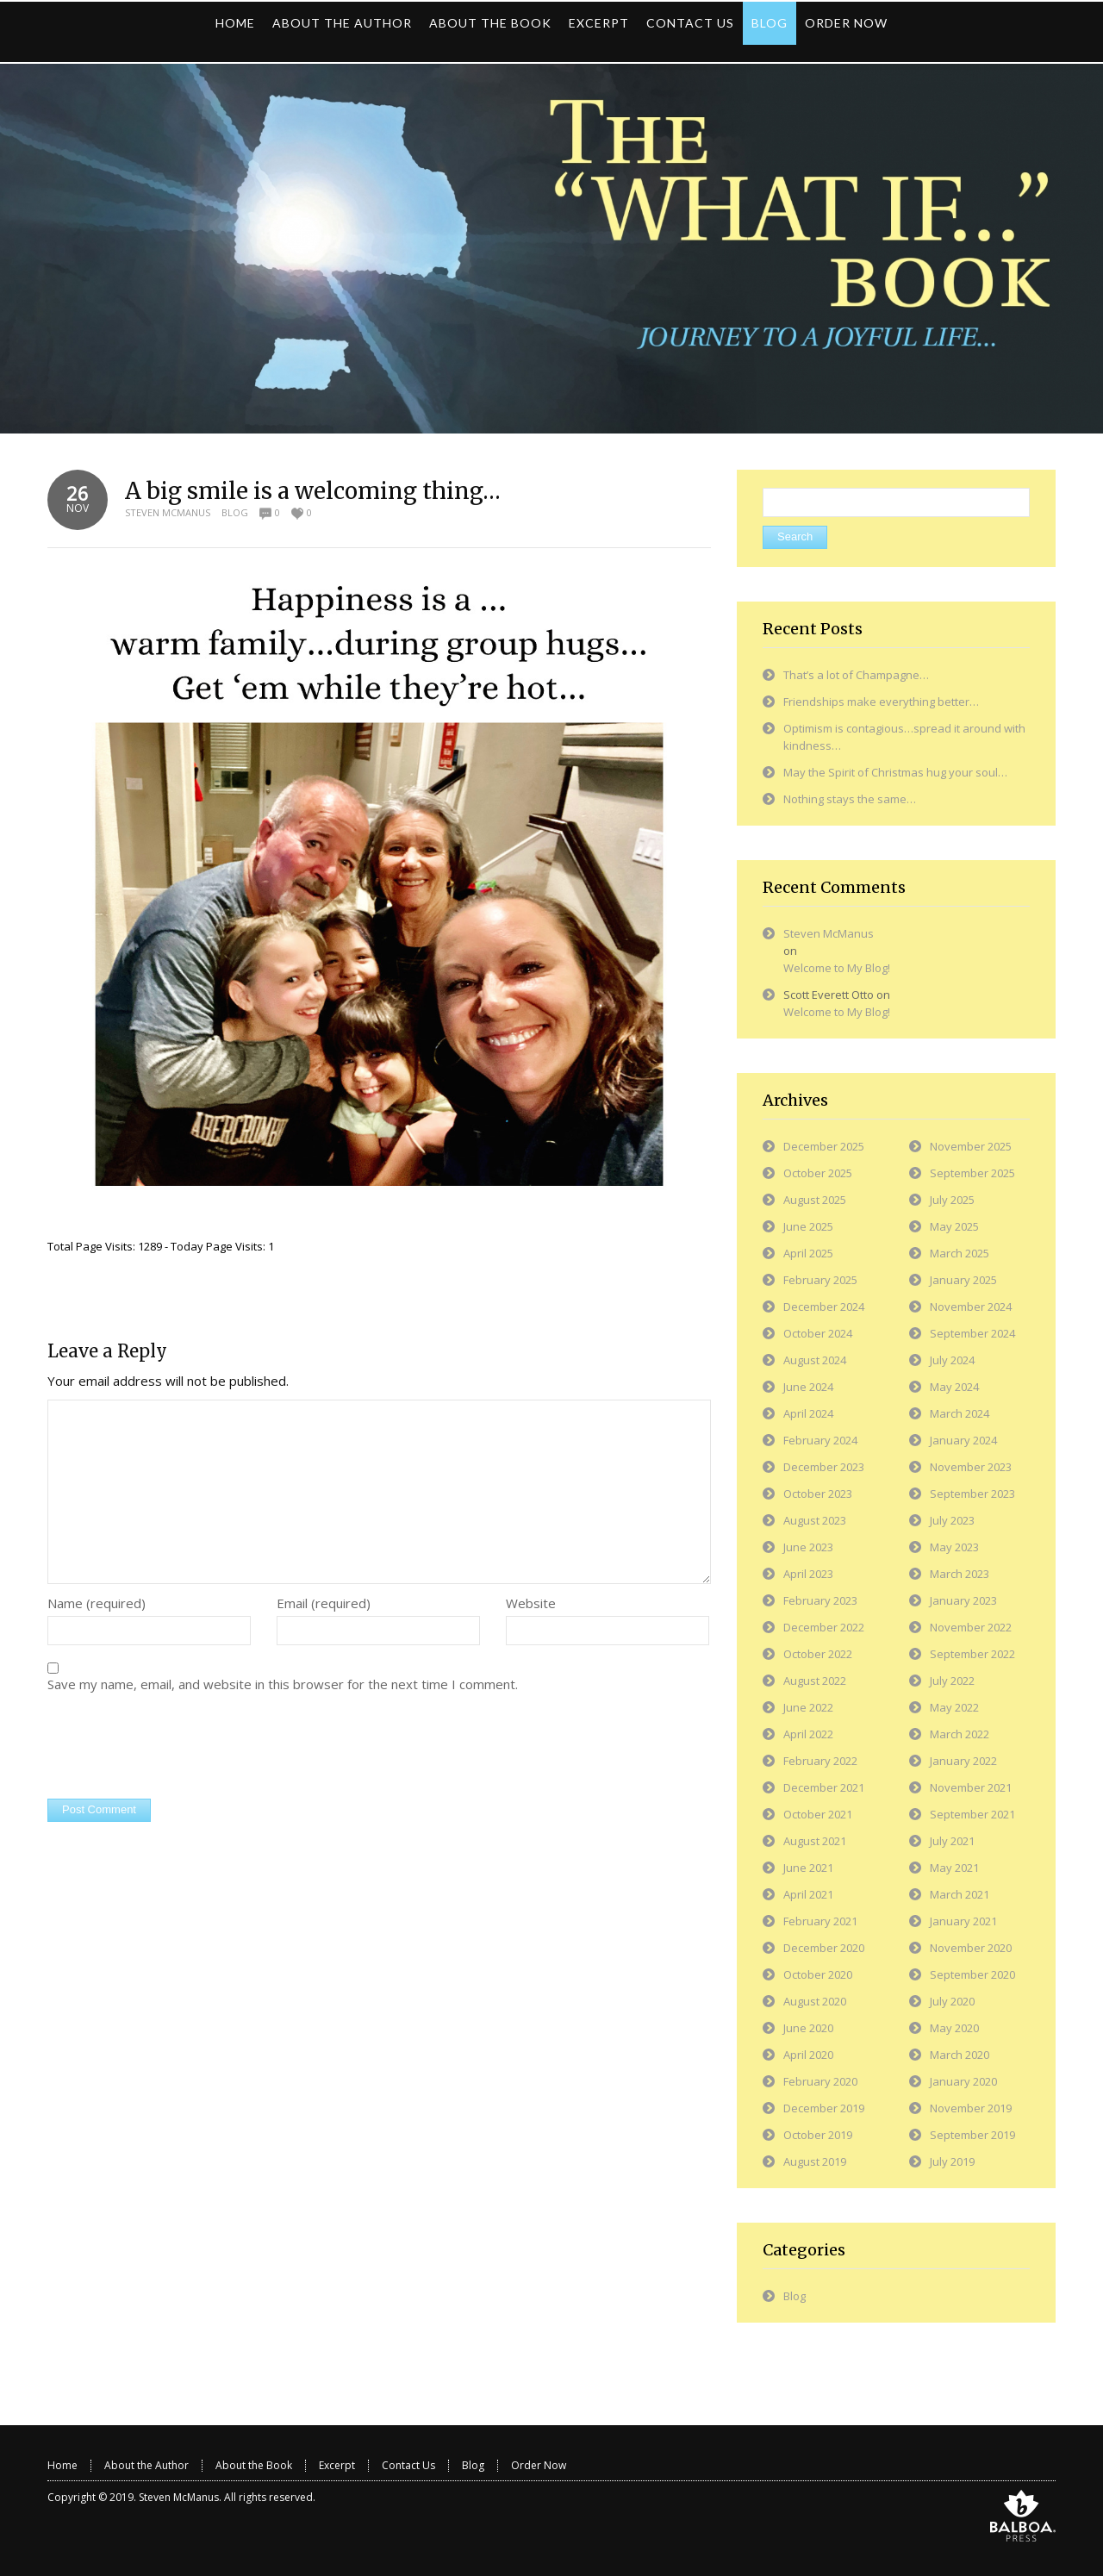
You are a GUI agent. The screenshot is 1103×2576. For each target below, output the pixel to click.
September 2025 (972, 1173)
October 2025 (817, 1173)
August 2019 (814, 2161)
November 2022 (971, 1627)
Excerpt (337, 2465)
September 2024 (972, 1333)
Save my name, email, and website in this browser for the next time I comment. (282, 1684)
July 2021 (952, 1841)
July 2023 (952, 1520)
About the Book (253, 2465)
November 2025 (971, 1146)
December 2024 (823, 1306)
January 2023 (963, 1600)
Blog (234, 512)
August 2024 (814, 1360)
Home (62, 2465)
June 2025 (808, 1226)
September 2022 (972, 1654)
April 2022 (808, 1734)
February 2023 (820, 1600)
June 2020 (808, 2028)
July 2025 (952, 1199)
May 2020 (954, 2028)
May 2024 (954, 1386)
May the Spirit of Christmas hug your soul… (895, 772)
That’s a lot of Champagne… (856, 675)
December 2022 (823, 1627)
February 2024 (820, 1440)
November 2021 (971, 1787)
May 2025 (954, 1226)
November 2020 (971, 1947)
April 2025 (808, 1253)
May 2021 (954, 1867)
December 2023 (823, 1467)
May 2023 (954, 1547)
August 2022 (814, 1680)
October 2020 (817, 1974)
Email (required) (324, 1603)
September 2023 (972, 1493)
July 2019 (952, 2161)
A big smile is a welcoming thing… (313, 491)
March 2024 (959, 1413)
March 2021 (959, 1894)
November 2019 (971, 2108)
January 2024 (963, 1440)
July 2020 (952, 2001)
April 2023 (808, 1573)
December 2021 (823, 1787)
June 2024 (808, 1386)
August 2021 (814, 1841)
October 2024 (817, 1333)
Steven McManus (167, 512)
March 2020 (959, 2054)
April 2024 (808, 1413)
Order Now (538, 2465)
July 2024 (952, 1360)
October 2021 (817, 1814)
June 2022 (808, 1707)
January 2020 (963, 2081)
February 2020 (820, 2081)
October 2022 (817, 1654)
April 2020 (808, 2054)
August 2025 (814, 1199)
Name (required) (96, 1603)
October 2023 (817, 1493)
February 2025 (820, 1280)
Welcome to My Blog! (836, 968)
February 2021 (820, 1921)
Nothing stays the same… (849, 799)
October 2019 (817, 2135)
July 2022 (952, 1680)
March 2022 (959, 1734)
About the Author (146, 2465)
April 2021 (808, 1894)
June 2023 (808, 1547)
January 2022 (963, 1760)
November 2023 (971, 1467)
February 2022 (820, 1760)
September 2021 (972, 1814)
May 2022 (954, 1707)
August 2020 (814, 2001)
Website (531, 1603)
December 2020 (823, 1947)
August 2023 (814, 1520)
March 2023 (959, 1573)
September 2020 (972, 1974)
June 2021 (808, 1867)
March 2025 (959, 1253)
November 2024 (971, 1306)
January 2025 (963, 1280)
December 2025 (823, 1146)
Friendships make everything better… (881, 701)
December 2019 (823, 2108)
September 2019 (972, 2135)
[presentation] (178, 1747)
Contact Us (408, 2465)
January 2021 (963, 1921)
